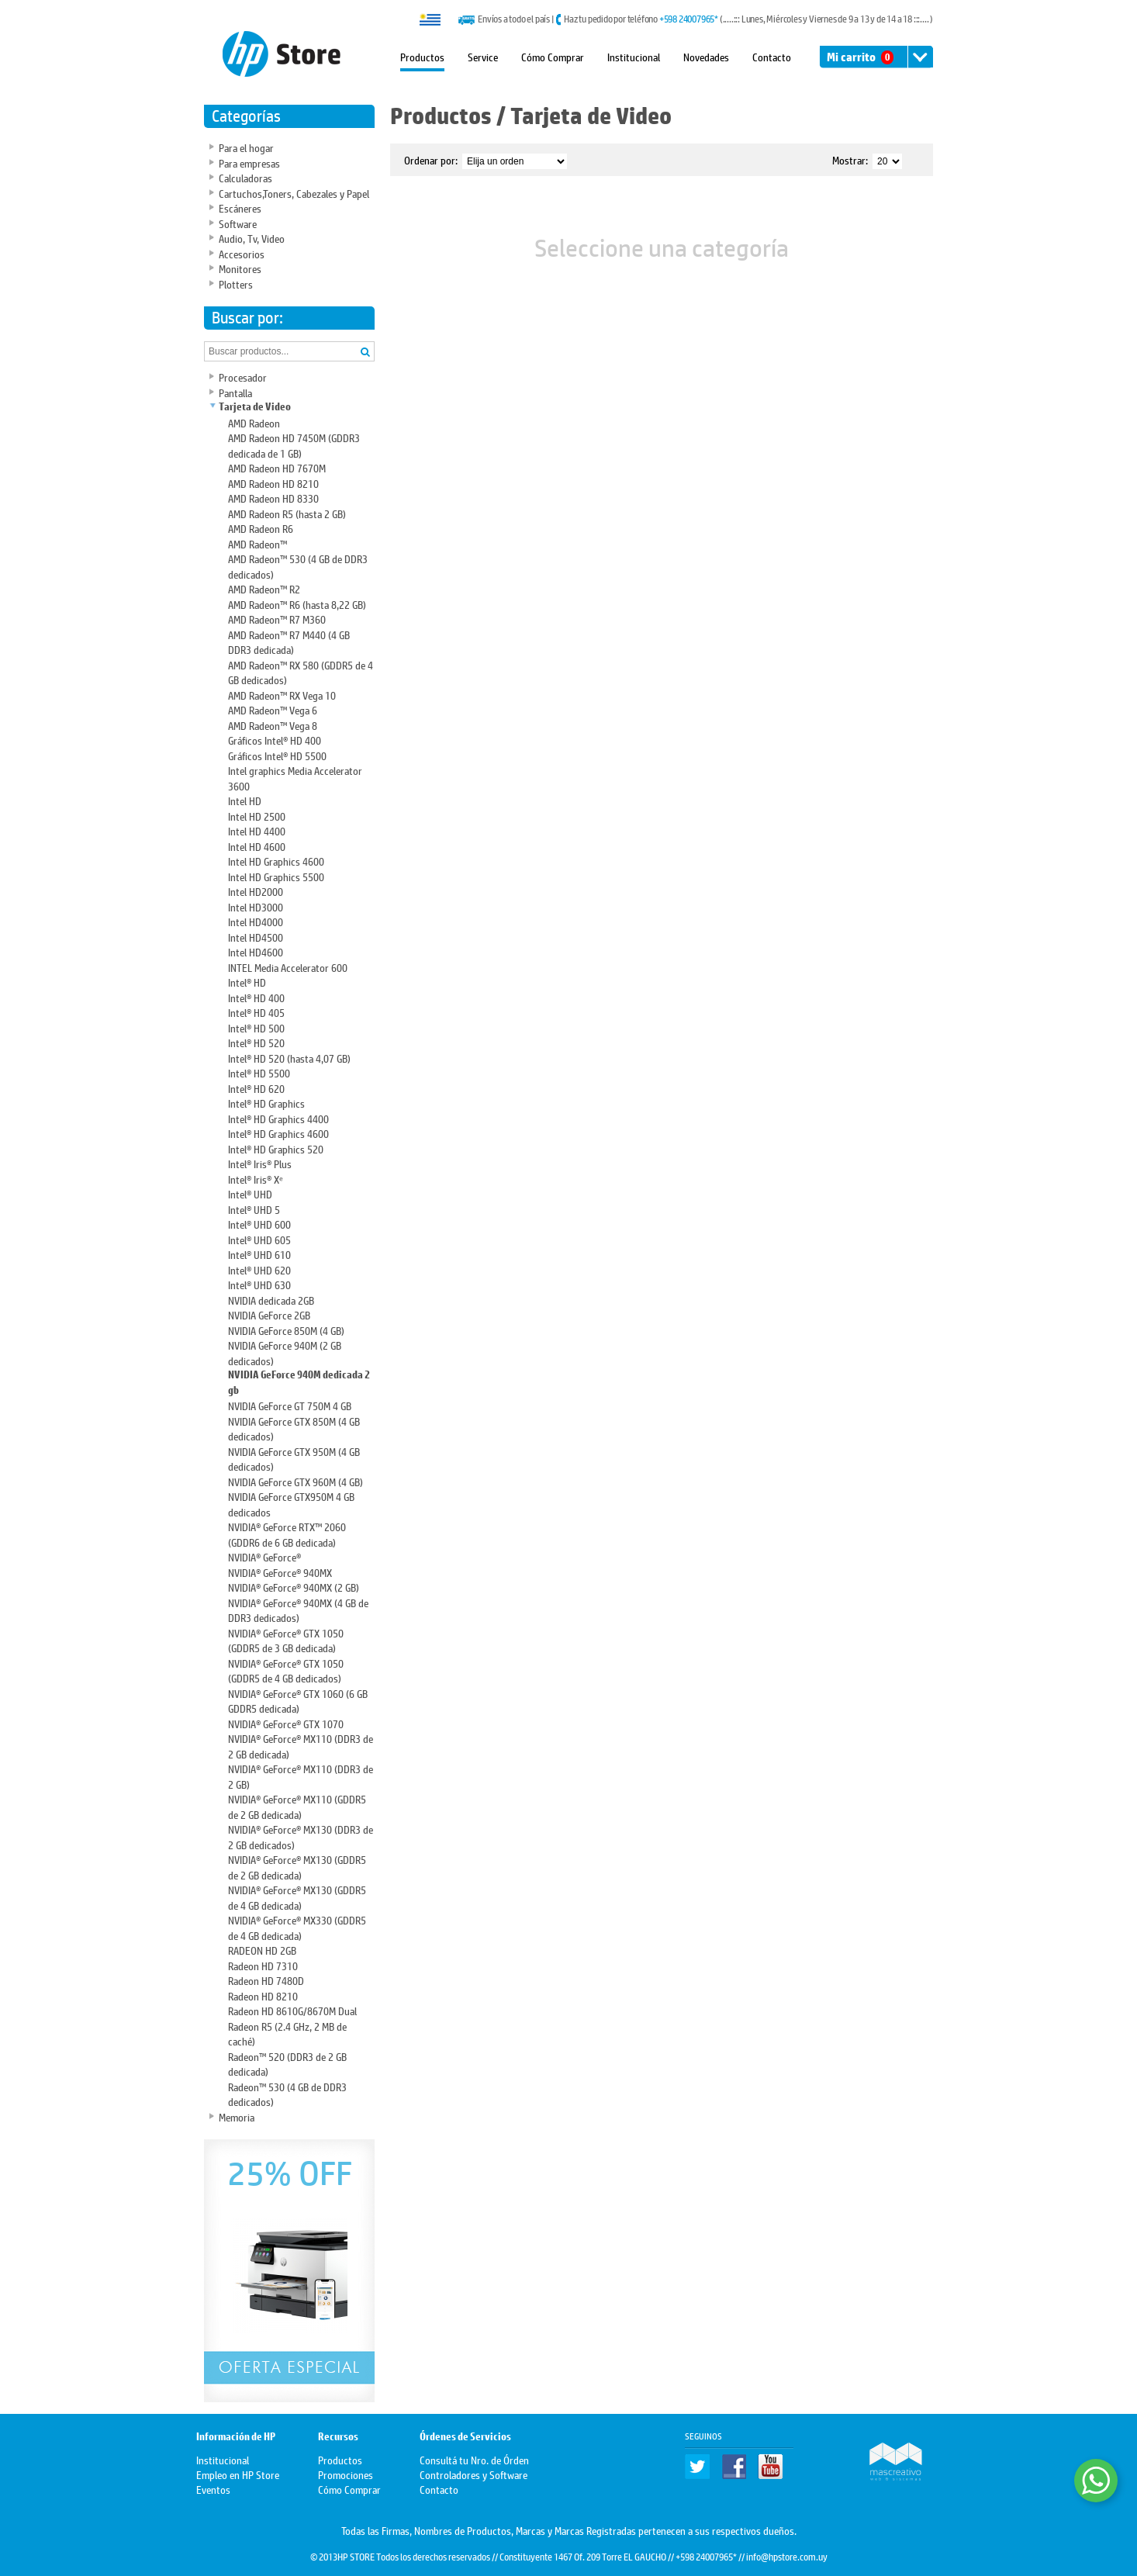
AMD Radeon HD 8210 (273, 482)
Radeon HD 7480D (266, 1980)
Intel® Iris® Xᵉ (255, 1178)
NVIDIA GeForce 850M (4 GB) (286, 1330)
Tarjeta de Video (255, 406)
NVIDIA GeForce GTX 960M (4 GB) (295, 1481)
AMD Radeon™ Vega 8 (272, 724)
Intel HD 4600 (256, 845)
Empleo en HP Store (237, 2474)
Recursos (338, 2436)
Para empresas (249, 162)
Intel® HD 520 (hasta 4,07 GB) (289, 1057)
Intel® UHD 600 (259, 1223)
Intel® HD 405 (256, 1011)
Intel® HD (247, 981)
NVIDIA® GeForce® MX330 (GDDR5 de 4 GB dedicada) (297, 1927)
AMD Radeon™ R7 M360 (277, 618)
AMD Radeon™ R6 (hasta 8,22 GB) (297, 603)
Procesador (243, 376)
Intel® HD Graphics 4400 (278, 1118)
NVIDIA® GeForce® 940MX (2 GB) (293, 1586)
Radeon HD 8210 (263, 1995)
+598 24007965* (688, 19)
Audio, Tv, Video (252, 237)
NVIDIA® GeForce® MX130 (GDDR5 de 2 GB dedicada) (297, 1867)
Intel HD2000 (255, 890)
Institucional (633, 56)
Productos (422, 56)
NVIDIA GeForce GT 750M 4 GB (289, 1405)
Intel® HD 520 (256, 1042)
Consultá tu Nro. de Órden (474, 2459)
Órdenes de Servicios (465, 2436)
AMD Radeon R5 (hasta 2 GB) (287, 513)
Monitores (240, 268)
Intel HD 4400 (256, 830)
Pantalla (235, 392)
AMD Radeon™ (257, 543)
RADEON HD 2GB (262, 1949)
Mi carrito (860, 57)
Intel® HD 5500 (259, 1072)
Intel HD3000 (255, 906)
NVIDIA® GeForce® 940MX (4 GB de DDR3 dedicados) (298, 1610)
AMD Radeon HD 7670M (277, 467)
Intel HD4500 (255, 936)
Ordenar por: (431, 159)
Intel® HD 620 (256, 1088)
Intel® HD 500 (256, 1027)
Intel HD (244, 800)
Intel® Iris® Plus (260, 1163)
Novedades (706, 56)
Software (238, 223)
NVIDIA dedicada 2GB (271, 1299)
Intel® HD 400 (256, 997)
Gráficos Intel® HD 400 (274, 739)
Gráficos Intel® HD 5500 (277, 755)
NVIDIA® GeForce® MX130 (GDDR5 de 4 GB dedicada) (297, 1897)
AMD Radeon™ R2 (264, 588)
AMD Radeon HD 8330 (273, 497)
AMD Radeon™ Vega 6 (272, 709)
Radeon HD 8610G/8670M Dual (292, 2010)
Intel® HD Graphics (266, 1102)
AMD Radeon (254, 422)
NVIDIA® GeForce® (264, 1556)
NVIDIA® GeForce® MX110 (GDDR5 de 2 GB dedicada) (297, 1806)
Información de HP (235, 2436)
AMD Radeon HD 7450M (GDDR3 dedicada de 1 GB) (294, 445)
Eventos (213, 2488)
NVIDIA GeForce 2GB (269, 1314)
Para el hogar (246, 147)
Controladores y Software (473, 2474)
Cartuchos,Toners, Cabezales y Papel (294, 192)
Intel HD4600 (255, 951)
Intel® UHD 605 (259, 1239)
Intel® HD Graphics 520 (275, 1148)
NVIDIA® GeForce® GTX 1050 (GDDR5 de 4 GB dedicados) (286, 1670)
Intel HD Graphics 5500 (276, 876)
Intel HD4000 (255, 921)
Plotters (236, 283)
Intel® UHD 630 (259, 1284)
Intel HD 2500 (256, 815)
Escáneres (240, 207)
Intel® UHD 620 (259, 1269)
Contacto (771, 56)
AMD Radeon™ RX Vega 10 (282, 694)
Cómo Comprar (552, 56)
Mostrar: (850, 159)
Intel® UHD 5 (254, 1209)
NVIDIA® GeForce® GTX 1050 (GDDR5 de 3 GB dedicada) (286, 1640)
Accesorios (241, 253)
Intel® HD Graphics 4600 (278, 1132)
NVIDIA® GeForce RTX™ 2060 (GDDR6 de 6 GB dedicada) (287, 1534)
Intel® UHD (250, 1193)
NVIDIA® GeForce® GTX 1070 (286, 1723)
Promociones (345, 2474)
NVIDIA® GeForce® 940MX (280, 1572)
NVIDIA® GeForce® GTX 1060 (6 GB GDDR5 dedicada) (298, 1701)
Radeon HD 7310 (263, 1965)
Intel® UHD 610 (259, 1254)
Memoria (236, 2116)
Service (483, 56)
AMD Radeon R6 (260, 527)
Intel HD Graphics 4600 (276, 860)
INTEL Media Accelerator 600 (287, 967)
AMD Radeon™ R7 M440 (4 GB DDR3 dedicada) (289, 642)
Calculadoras (245, 177)
